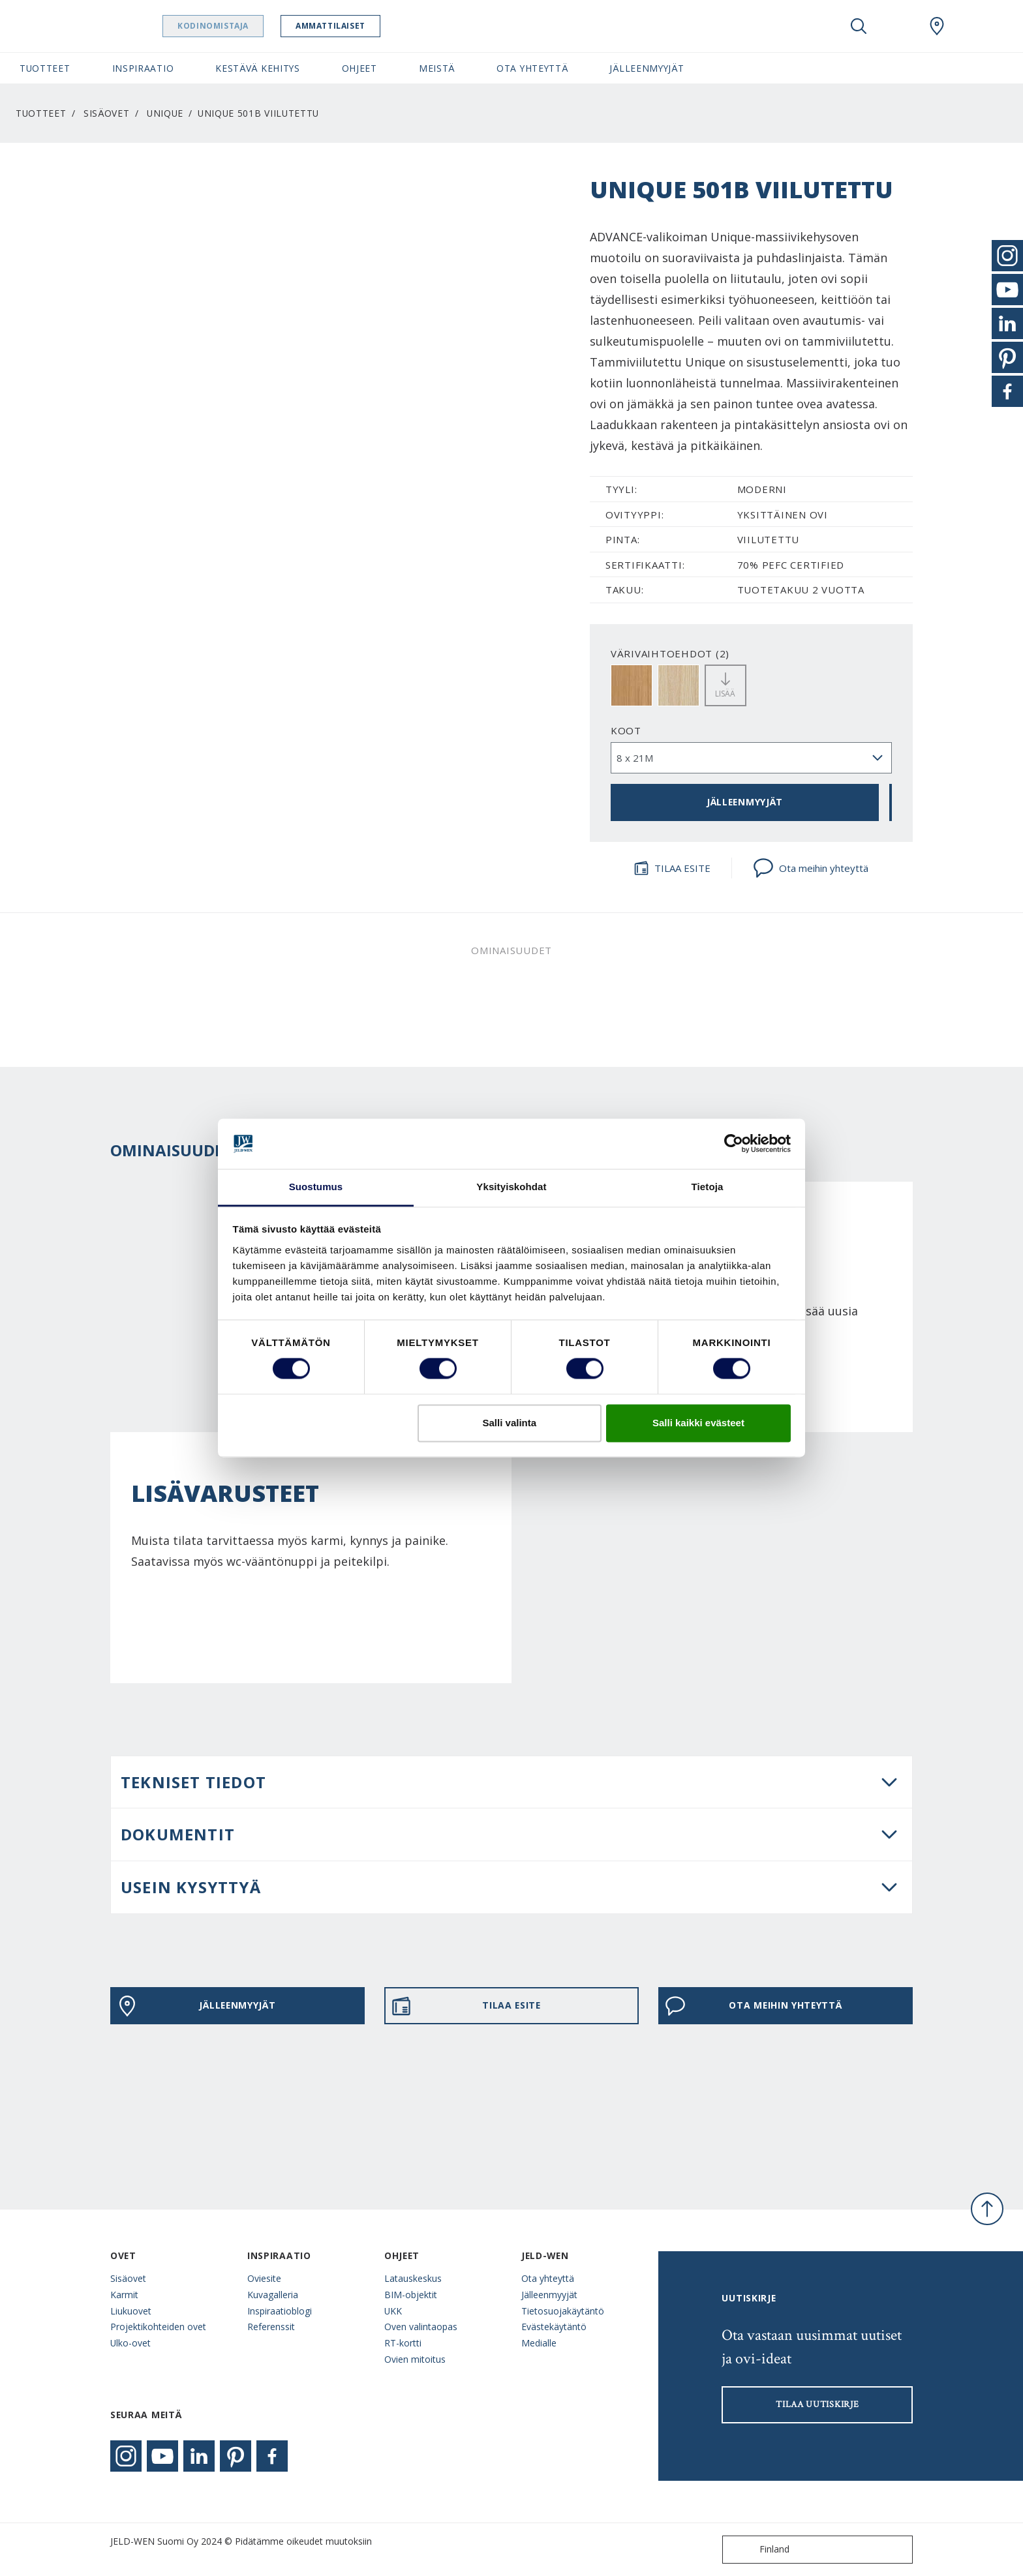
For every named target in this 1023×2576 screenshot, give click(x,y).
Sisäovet (107, 113)
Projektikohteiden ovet (158, 2326)
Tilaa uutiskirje (817, 2404)
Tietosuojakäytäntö (562, 2311)
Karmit (124, 2294)
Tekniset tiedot (193, 1782)
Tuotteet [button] (45, 68)
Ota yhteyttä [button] (532, 68)
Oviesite (264, 2278)
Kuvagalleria (272, 2294)
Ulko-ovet (130, 2343)
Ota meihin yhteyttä (810, 868)
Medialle (539, 2343)
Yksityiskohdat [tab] (511, 1186)
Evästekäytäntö (554, 2326)
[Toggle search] (858, 26)
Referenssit (271, 2326)
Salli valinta (510, 1422)
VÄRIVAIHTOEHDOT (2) (670, 653)
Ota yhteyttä (547, 2278)
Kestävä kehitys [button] (257, 68)
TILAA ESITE (672, 868)
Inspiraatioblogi (279, 2311)
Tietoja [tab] (708, 1186)
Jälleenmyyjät (549, 2294)
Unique (165, 113)
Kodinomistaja (246, 25)
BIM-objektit (410, 2294)
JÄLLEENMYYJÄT (745, 802)
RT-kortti (402, 2343)
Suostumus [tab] (316, 1186)
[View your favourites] (897, 26)
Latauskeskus (413, 2278)
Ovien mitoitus (415, 2359)
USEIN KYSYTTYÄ (191, 1887)
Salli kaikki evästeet (698, 1422)
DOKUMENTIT (178, 1834)
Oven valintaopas (420, 2326)
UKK (393, 2311)
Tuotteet (41, 113)
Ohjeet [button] (359, 68)
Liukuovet (130, 2311)
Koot (626, 730)
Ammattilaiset (364, 25)
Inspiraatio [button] (143, 68)
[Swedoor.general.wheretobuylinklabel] (936, 26)
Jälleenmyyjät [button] (646, 68)
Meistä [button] (437, 68)
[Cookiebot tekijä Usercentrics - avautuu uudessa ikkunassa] (734, 1144)
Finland (758, 2549)
